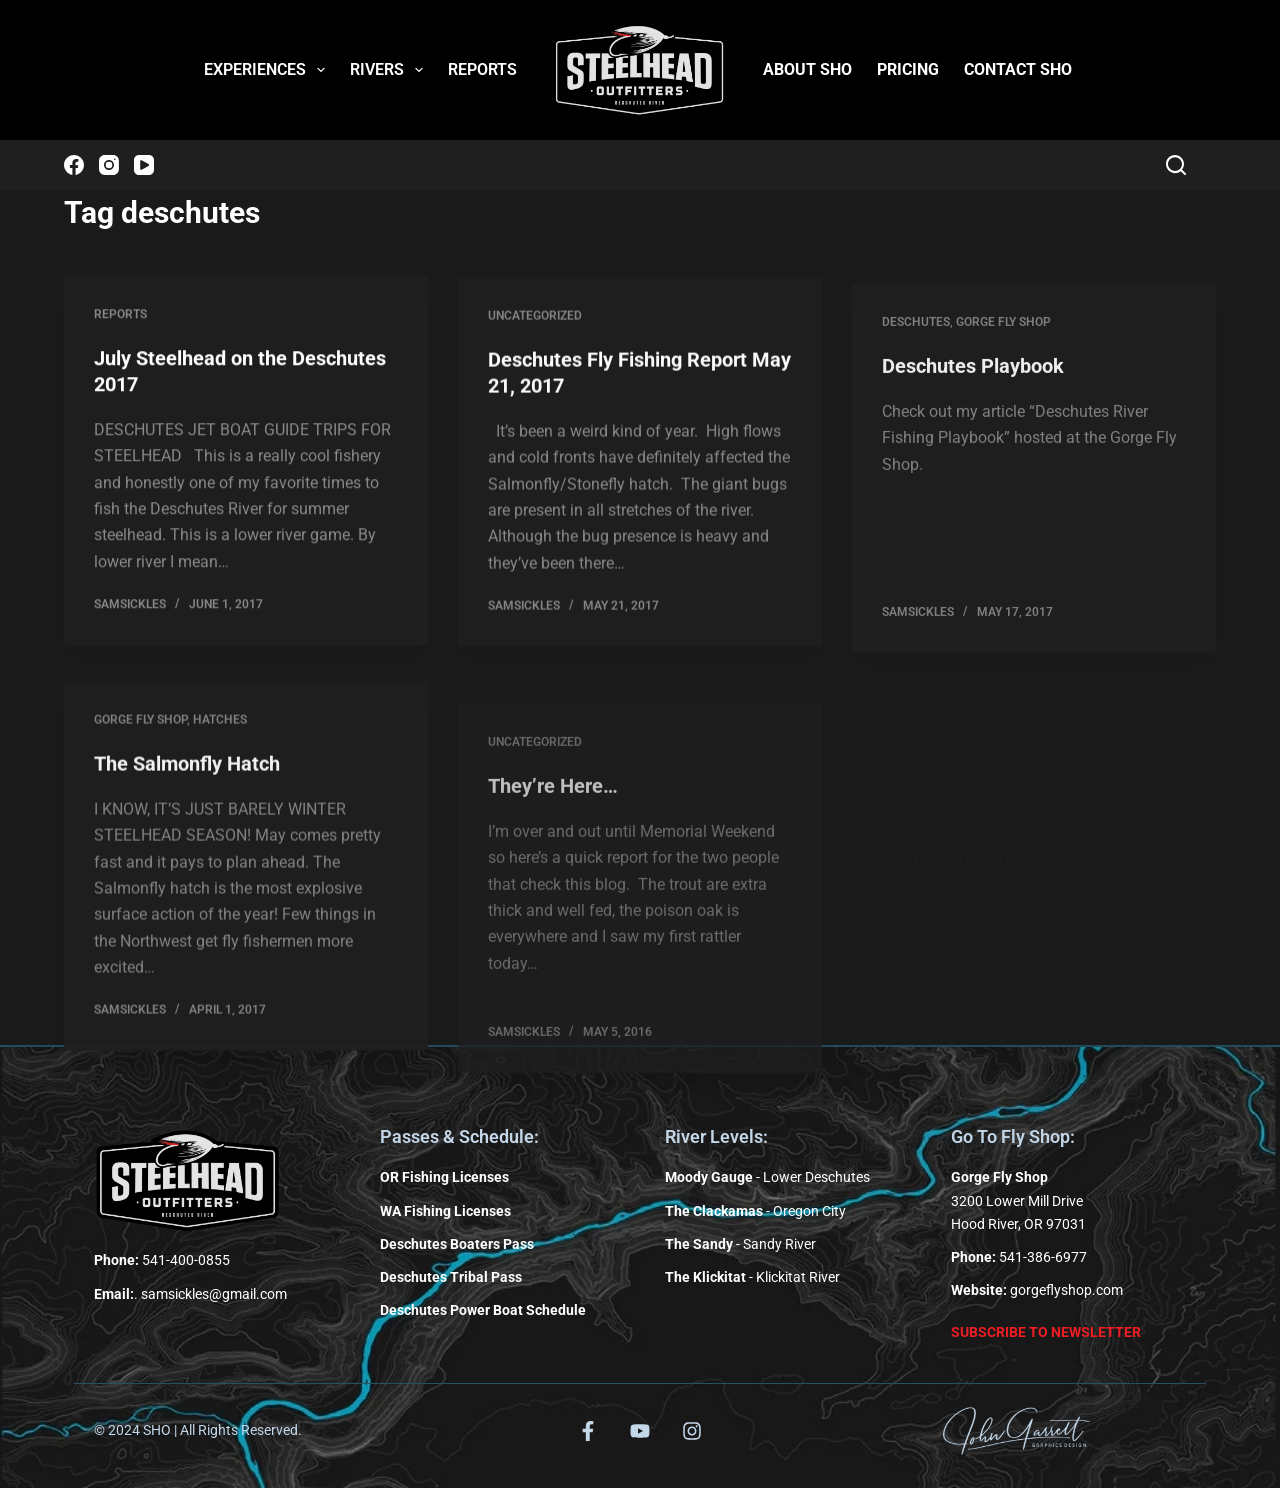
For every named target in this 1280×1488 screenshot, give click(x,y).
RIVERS (390, 70)
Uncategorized (535, 322)
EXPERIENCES (268, 70)
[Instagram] (109, 165)
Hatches (220, 742)
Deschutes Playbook (973, 398)
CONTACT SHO (1018, 69)
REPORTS (482, 69)
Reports (120, 316)
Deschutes (916, 354)
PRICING (908, 69)
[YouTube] (144, 165)
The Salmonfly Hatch (187, 786)
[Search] (1176, 165)
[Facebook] (74, 165)
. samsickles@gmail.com (190, 1294)
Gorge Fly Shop (1003, 354)
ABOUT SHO (807, 69)
